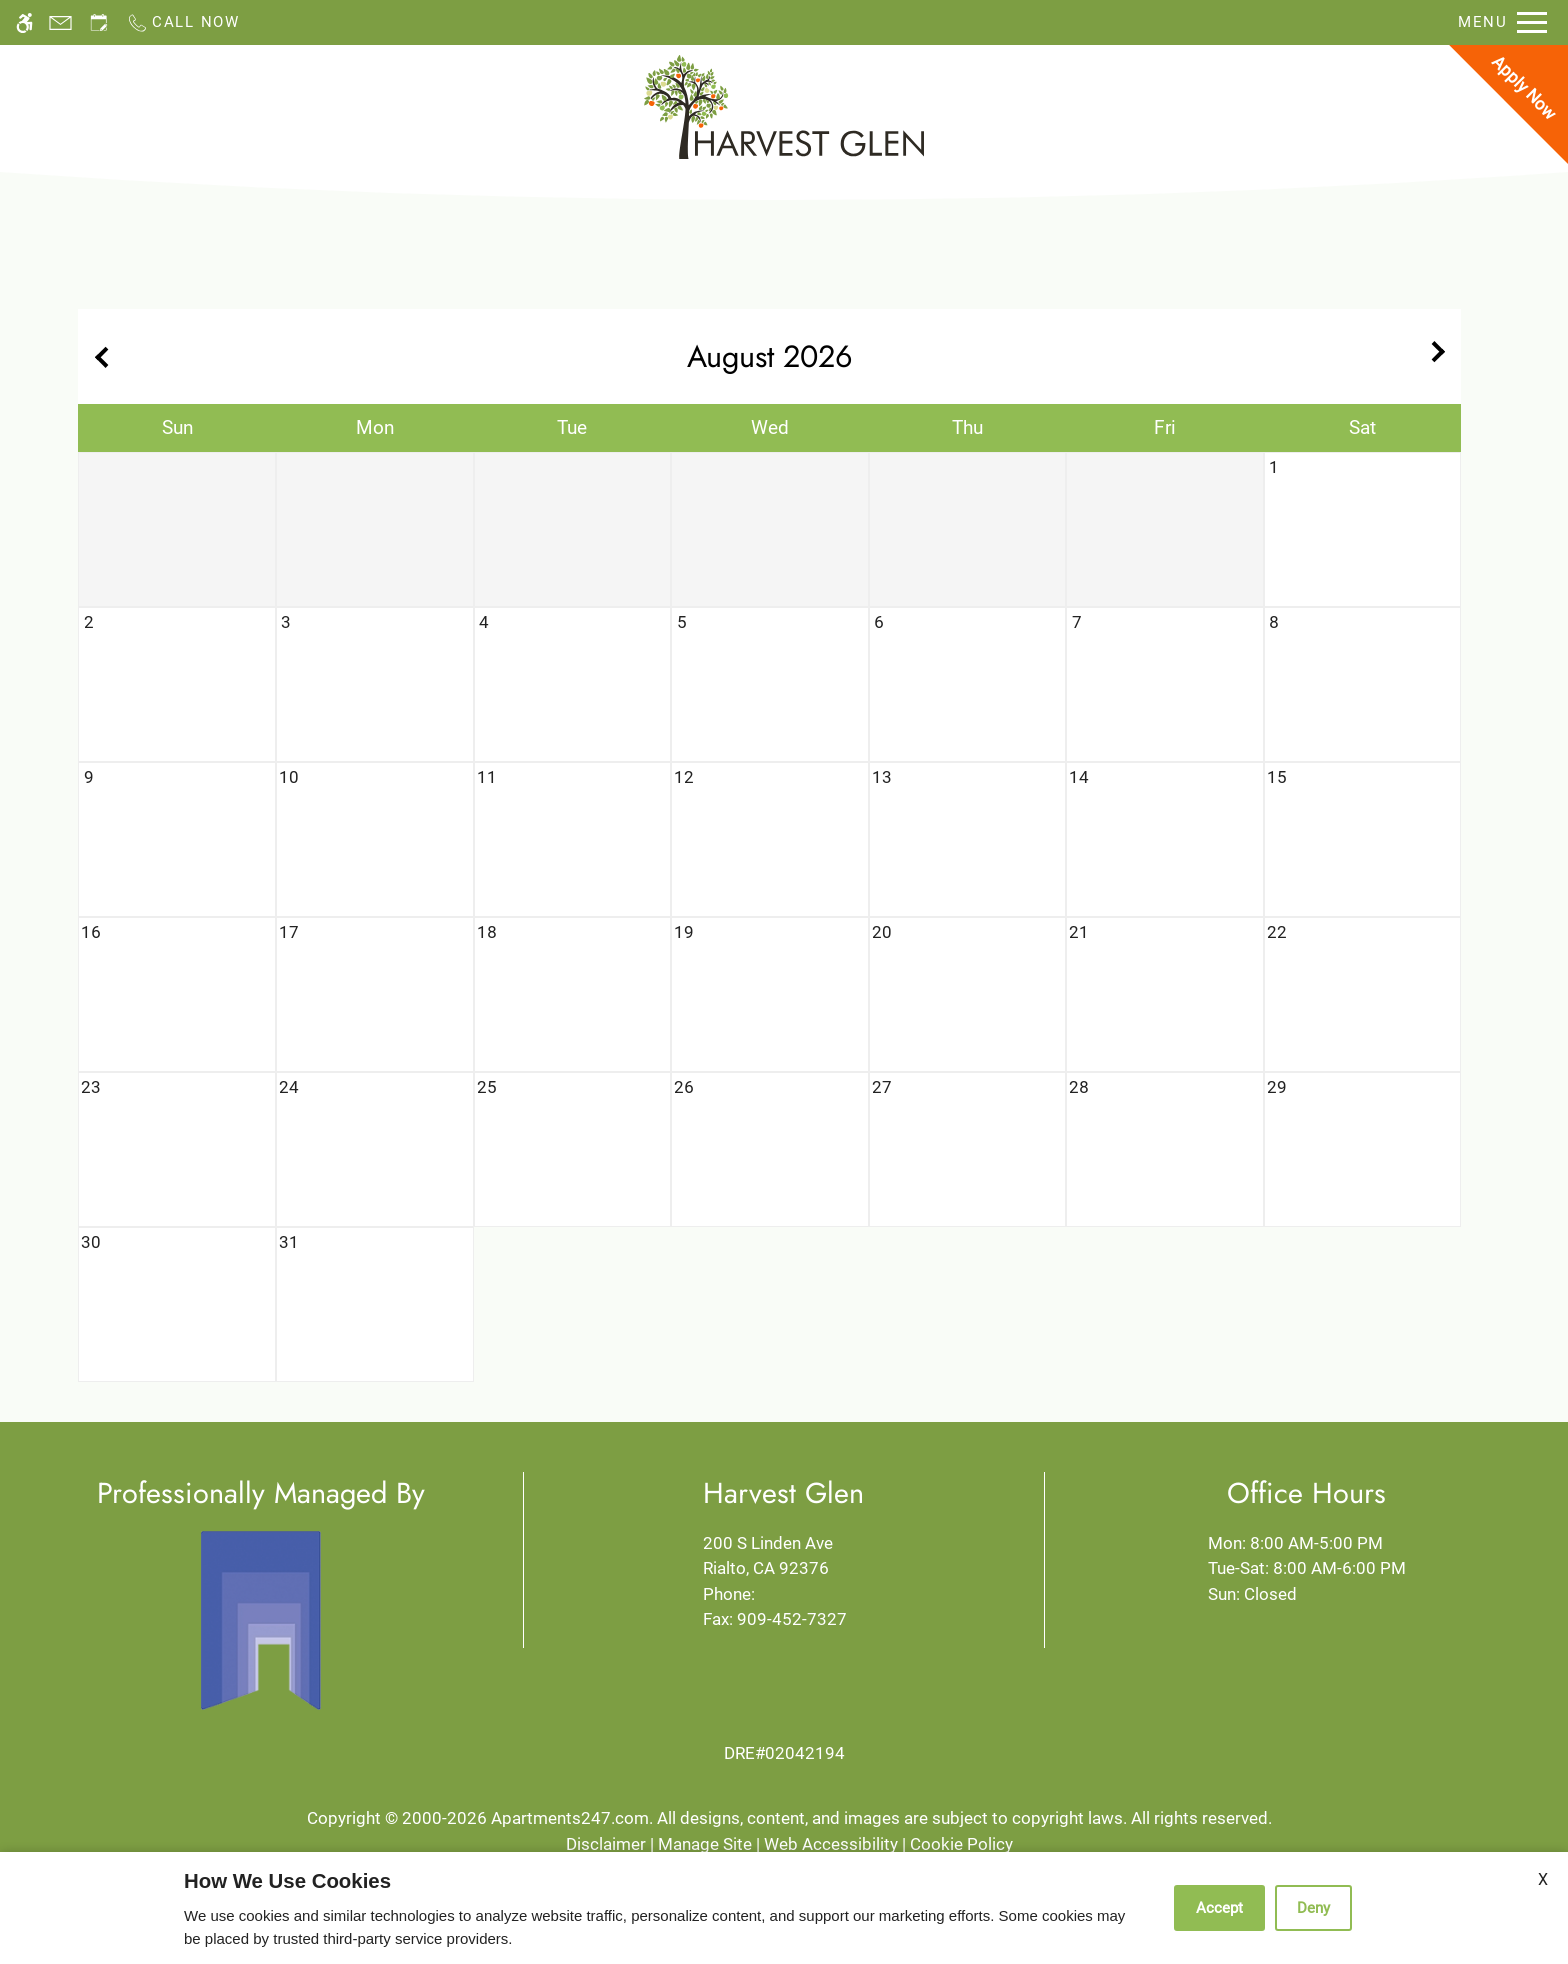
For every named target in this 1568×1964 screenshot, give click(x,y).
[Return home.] (784, 107)
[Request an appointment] (99, 22)
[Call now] (183, 22)
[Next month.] (1441, 357)
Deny (1313, 1908)
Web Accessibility (831, 1844)
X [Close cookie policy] (1543, 1879)
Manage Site (705, 1844)
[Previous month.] (98, 357)
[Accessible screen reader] (24, 22)
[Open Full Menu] (1502, 22)
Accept (1219, 1908)
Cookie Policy (961, 1844)
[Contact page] (60, 22)
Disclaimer (606, 1844)
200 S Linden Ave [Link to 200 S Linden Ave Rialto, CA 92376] (783, 1557)
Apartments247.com (570, 1818)
